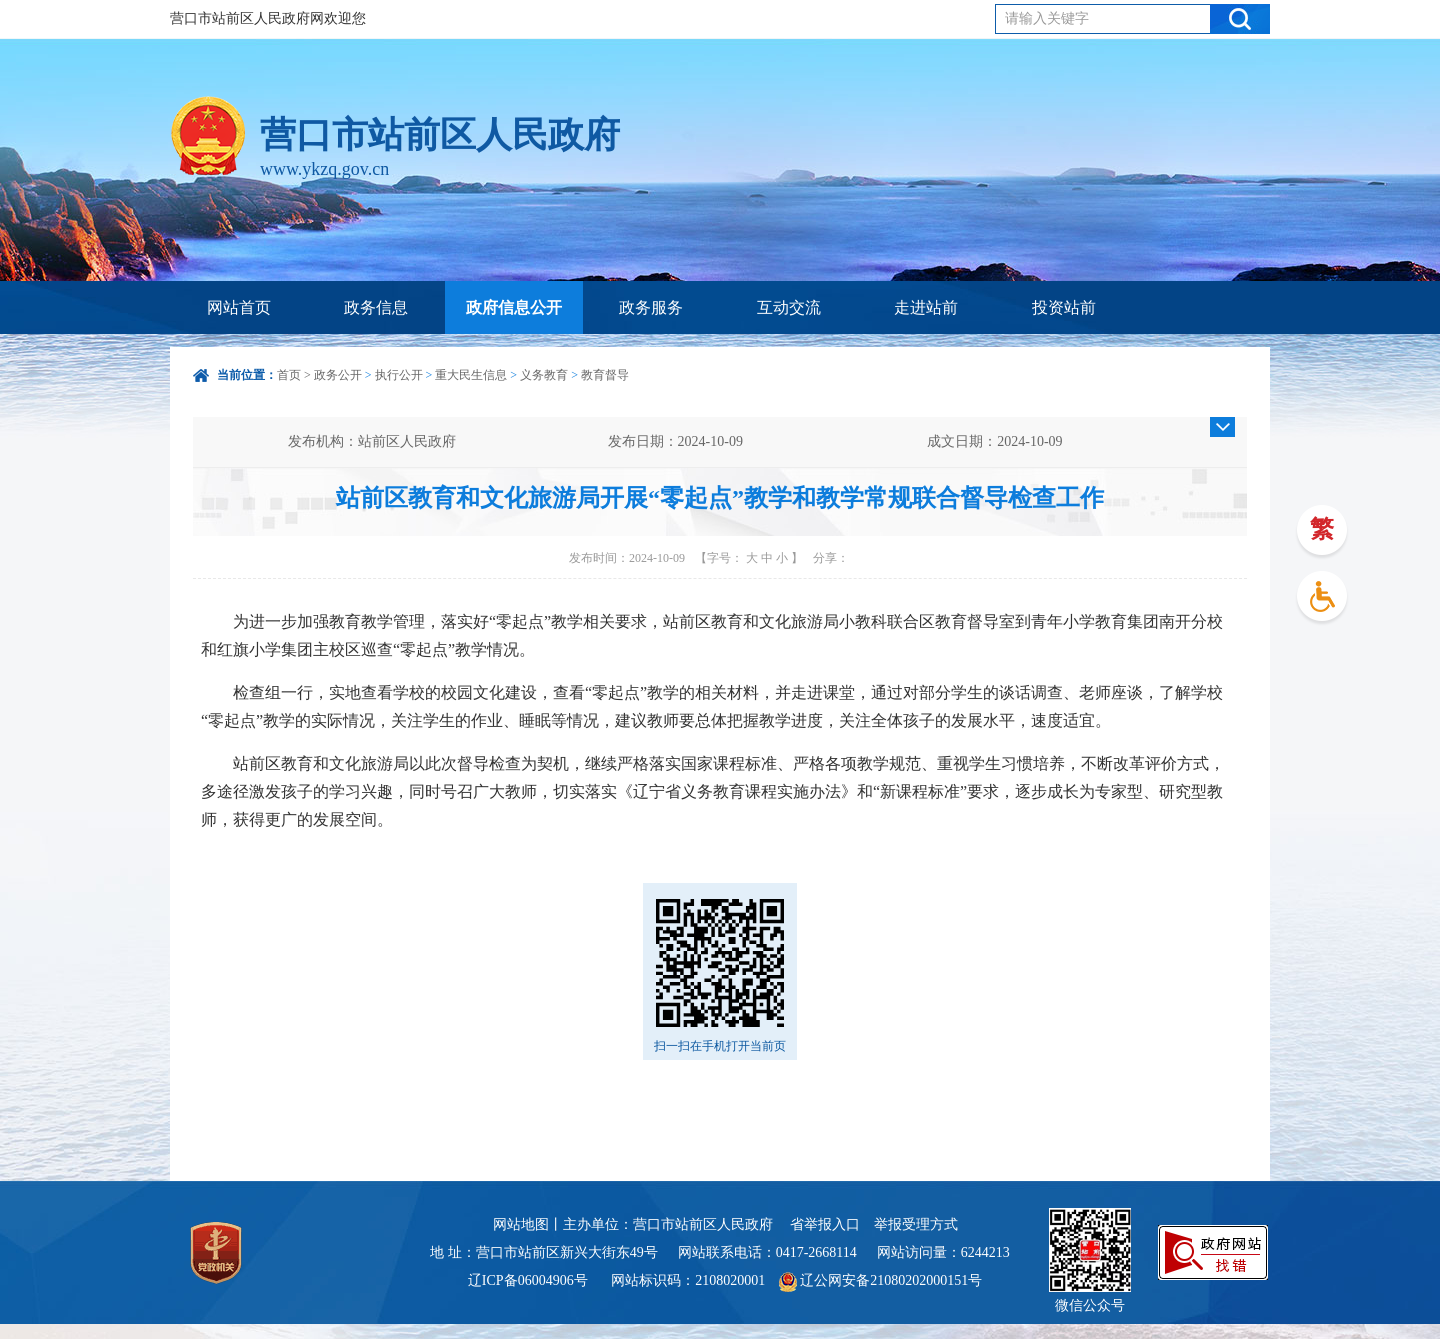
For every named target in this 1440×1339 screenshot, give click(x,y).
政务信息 (376, 307)
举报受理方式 (916, 1224)
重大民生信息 (471, 375)
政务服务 (651, 307)
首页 (289, 375)
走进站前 (926, 307)
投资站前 (1064, 307)
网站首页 (239, 307)
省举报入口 (825, 1224)
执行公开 (399, 375)
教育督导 (605, 375)
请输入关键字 (1047, 18)
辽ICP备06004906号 (529, 1280)
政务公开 (338, 375)
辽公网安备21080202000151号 (881, 1280)
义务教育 (544, 375)
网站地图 (521, 1224)
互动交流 (789, 307)
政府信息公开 (514, 307)
